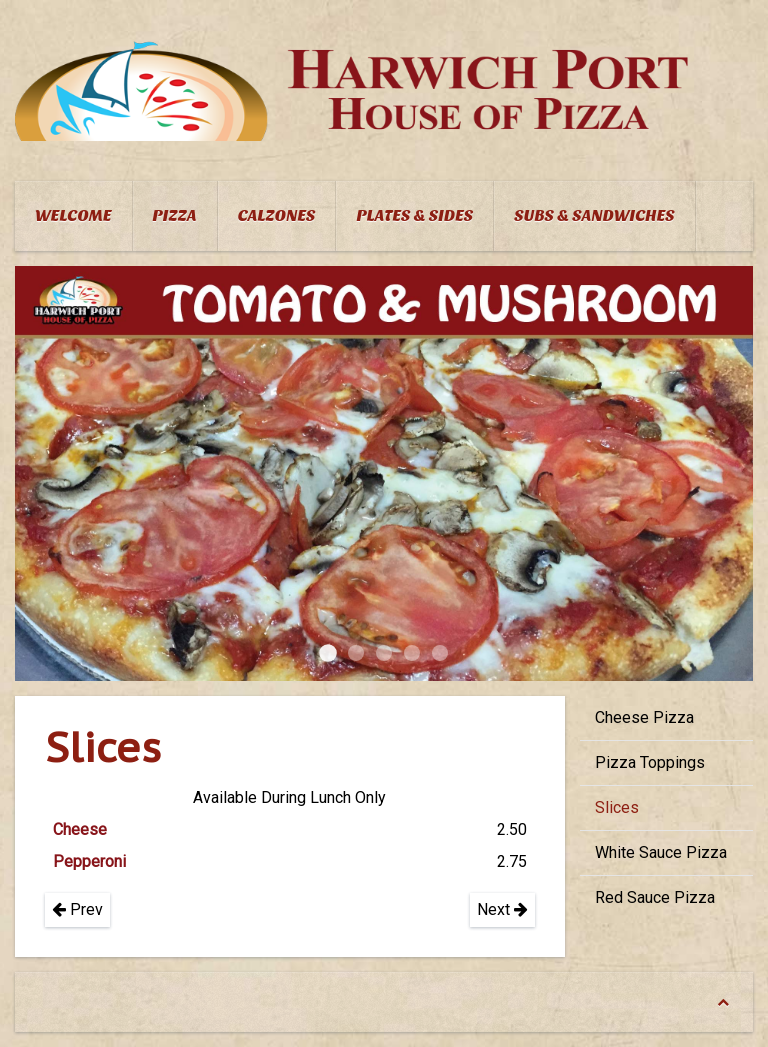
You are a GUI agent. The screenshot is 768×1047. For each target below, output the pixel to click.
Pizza (175, 215)
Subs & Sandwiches (594, 215)
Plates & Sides (414, 215)
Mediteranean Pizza (412, 653)
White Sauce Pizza (661, 852)
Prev (77, 909)
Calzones (277, 215)
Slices (617, 807)
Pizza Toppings (650, 762)
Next (502, 909)
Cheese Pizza (644, 717)
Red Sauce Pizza (655, 897)
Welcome (73, 215)
